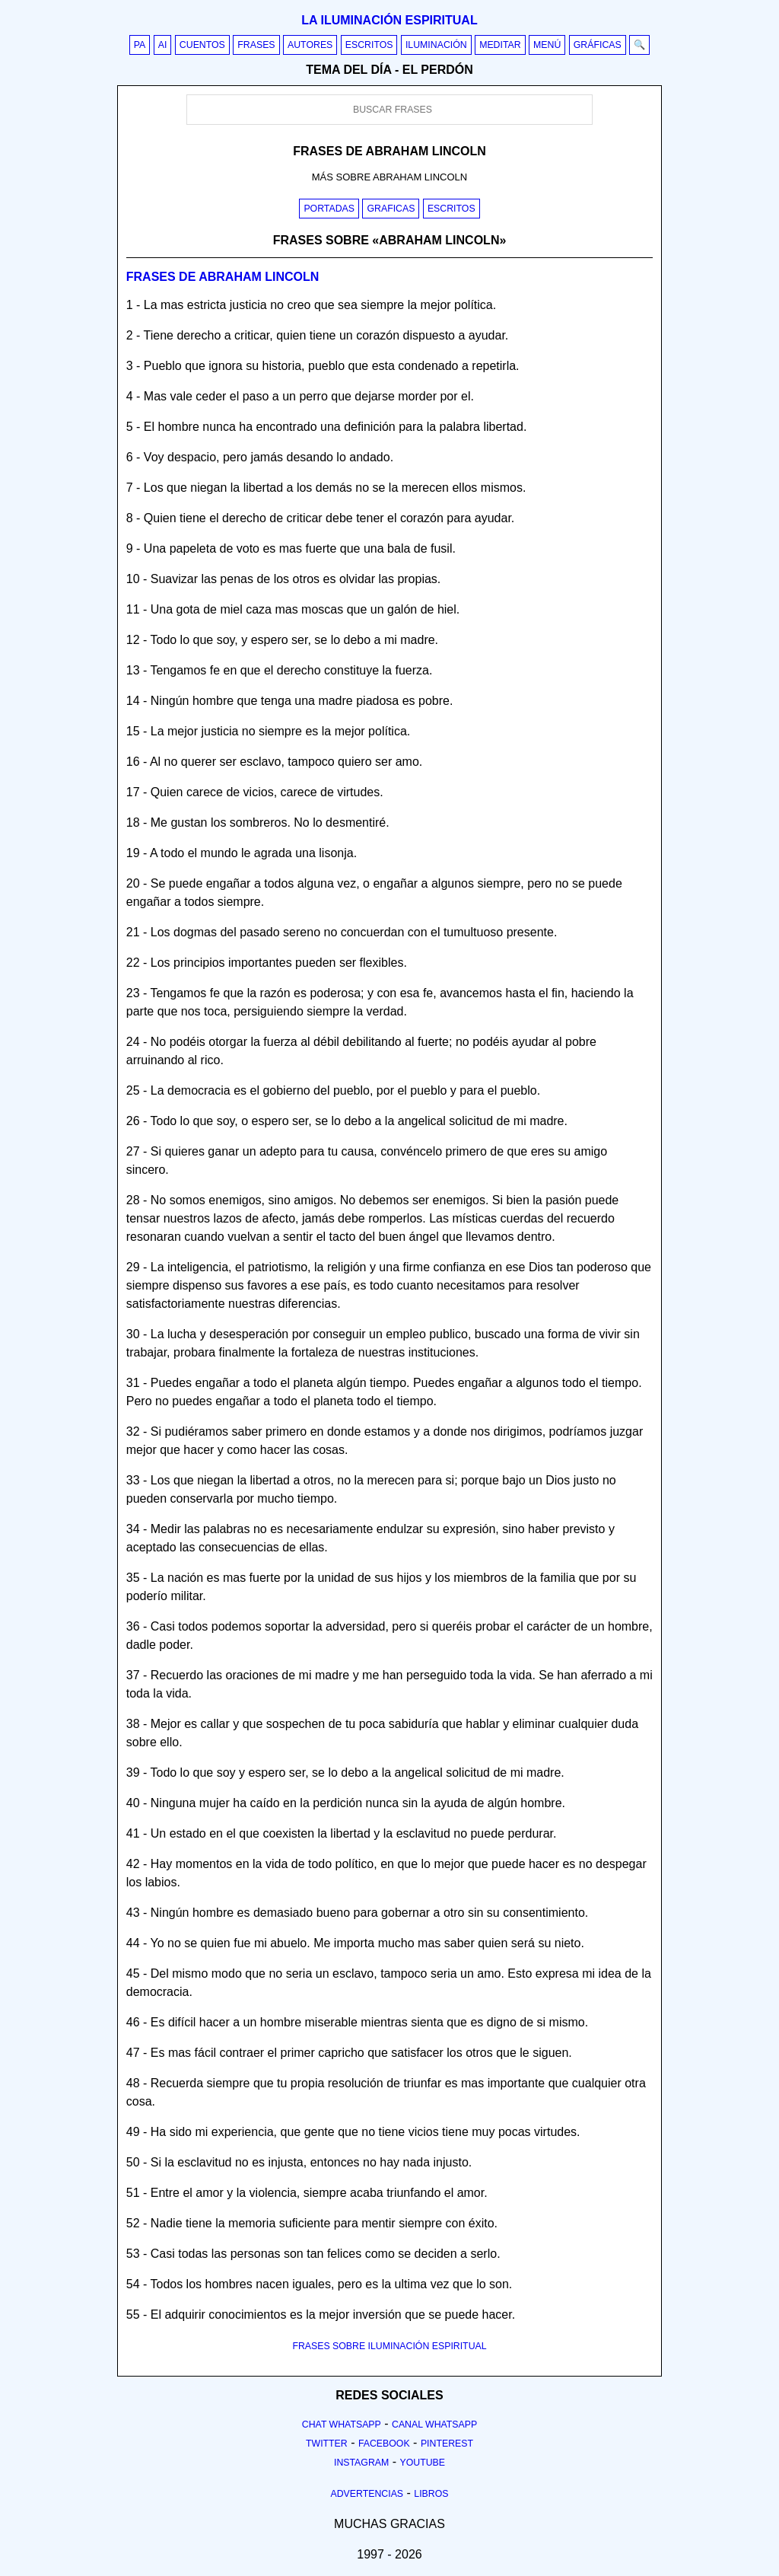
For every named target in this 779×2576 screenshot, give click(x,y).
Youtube (422, 2462)
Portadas (329, 208)
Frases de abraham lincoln (223, 276)
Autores (310, 45)
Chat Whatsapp (341, 2424)
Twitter (327, 2443)
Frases (256, 45)
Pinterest (447, 2443)
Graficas (391, 208)
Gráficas (598, 45)
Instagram (361, 2462)
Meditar (500, 45)
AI (162, 45)
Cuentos (202, 45)
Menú (547, 45)
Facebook (384, 2443)
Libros (431, 2493)
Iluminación (436, 45)
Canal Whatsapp (434, 2424)
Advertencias (367, 2493)
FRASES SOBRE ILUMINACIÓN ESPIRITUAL (389, 2346)
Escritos (369, 45)
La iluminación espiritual (389, 20)
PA (140, 45)
